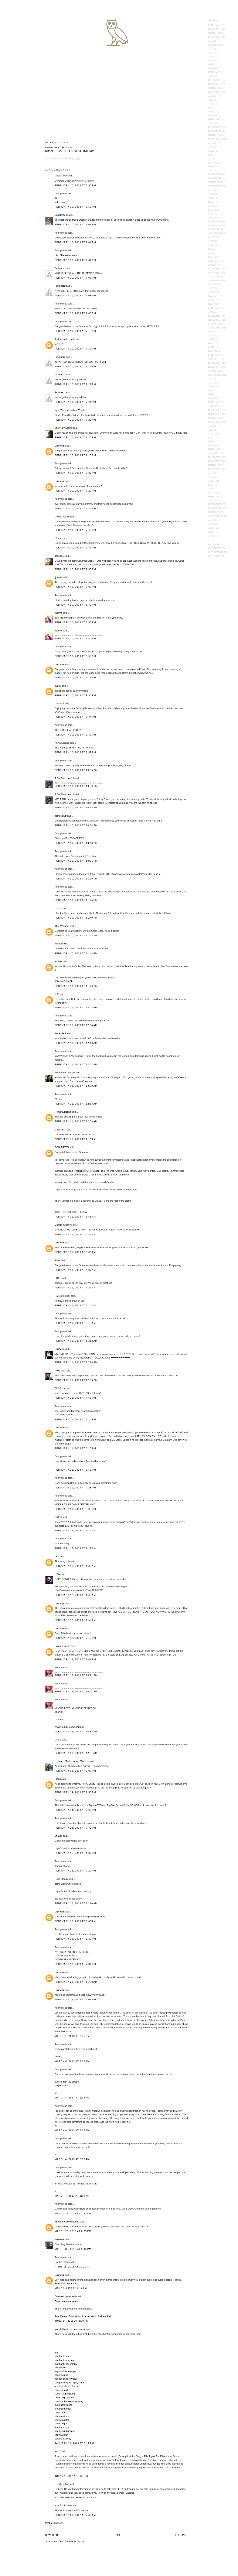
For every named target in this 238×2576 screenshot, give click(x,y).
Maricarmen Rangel (65, 1072)
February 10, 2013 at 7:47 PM (75, 547)
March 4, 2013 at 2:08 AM (72, 2159)
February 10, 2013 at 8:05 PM (75, 587)
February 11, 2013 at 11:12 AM (76, 1341)
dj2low (58, 1574)
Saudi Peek (61, 215)
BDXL (58, 1278)
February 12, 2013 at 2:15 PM (75, 1638)
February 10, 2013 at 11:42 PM (76, 935)
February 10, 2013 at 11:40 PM (76, 917)
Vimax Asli (105, 2316)
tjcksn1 (58, 577)
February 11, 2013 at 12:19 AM (76, 1043)
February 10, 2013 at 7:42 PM (75, 530)
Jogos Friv (154, 2456)
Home (117, 2535)
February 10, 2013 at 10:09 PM (76, 786)
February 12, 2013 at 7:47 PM (75, 1659)
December (214, 80)
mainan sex (61, 2367)
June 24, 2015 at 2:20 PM (72, 2321)
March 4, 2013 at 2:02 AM (72, 2061)
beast (58, 1556)
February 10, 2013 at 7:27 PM (75, 473)
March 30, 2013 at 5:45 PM (73, 2249)
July (211, 52)
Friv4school (166, 2456)
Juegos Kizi (146, 2463)
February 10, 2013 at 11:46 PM (76, 986)
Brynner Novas (62, 1646)
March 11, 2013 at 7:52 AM (73, 2213)
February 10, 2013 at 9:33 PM (75, 695)
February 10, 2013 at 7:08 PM (75, 295)
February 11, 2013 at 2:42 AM (75, 1234)
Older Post (181, 2535)
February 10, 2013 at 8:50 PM (75, 622)
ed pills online (62, 2484)
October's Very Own (18, 28)
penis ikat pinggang (65, 2393)
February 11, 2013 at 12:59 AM (76, 1121)
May (210, 60)
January (213, 76)
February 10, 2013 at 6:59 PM (75, 207)
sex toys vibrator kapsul (67, 2386)
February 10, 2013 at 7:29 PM (75, 490)
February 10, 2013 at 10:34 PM (76, 825)
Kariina (58, 961)
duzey (58, 686)
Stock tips (71, 2283)
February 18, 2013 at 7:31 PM (75, 1964)
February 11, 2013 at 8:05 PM (75, 1509)
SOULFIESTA (62, 1147)
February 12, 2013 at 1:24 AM (75, 1530)
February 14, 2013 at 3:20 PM (75, 1810)
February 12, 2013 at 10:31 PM (76, 1691)
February (214, 25)
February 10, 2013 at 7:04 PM (75, 242)
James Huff (61, 816)
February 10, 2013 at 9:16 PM (75, 677)
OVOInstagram (217, 552)
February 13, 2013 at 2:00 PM (75, 1771)
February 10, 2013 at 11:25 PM (76, 900)
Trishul (58, 943)
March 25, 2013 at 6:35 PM (73, 2231)
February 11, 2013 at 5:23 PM (75, 1419)
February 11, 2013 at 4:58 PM (75, 1398)
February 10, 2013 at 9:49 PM (75, 734)
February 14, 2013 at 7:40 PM (75, 1827)
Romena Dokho (63, 1111)
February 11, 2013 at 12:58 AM (76, 1103)
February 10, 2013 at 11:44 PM (76, 953)
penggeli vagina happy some (70, 2382)
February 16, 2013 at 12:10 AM (76, 1903)
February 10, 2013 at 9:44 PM (75, 717)
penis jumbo (61, 2412)
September (215, 37)
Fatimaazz (60, 268)
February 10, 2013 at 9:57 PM (75, 752)
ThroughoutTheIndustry (67, 2221)
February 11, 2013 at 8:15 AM (75, 1323)
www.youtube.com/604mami (69, 1727)
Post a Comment (54, 2523)
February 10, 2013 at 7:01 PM (75, 224)
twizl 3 (58, 2451)
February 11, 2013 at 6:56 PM (75, 1469)
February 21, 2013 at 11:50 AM (76, 1982)
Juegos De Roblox (129, 2460)
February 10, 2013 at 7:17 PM (75, 348)
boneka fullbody (63, 2438)
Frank (58, 1779)
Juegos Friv (142, 2456)
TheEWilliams (62, 926)
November (215, 29)
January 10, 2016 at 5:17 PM (74, 2443)
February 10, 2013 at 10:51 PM (76, 861)
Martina (59, 1667)
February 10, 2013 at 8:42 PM (75, 604)
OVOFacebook (217, 548)
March (212, 68)
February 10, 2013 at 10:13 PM (76, 807)
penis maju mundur (65, 2397)
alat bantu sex (62, 2356)
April (211, 64)
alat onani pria (62, 2416)
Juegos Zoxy (146, 2460)
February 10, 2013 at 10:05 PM (76, 770)
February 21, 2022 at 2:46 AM (75, 2515)
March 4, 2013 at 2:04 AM (72, 2097)
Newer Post (53, 2535)
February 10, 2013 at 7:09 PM (75, 313)
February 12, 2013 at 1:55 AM (75, 1620)
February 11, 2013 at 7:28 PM (75, 1487)
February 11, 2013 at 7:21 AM (75, 1287)
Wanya (58, 613)
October (214, 33)
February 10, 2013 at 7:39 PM (75, 508)
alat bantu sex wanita (66, 2364)
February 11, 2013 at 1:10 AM (75, 1139)
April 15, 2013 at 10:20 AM (73, 2266)
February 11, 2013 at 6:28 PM (75, 1448)
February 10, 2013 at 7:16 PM (75, 331)
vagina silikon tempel (65, 2371)
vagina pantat (62, 2420)
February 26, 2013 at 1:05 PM (75, 1999)
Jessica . (60, 556)
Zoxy (168, 2463)
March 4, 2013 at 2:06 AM (72, 2130)
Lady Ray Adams (63, 428)
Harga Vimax (91, 2316)
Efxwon (58, 1836)
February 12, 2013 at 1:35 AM (75, 1566)
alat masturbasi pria (65, 2431)
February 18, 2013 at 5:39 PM (75, 1939)
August (213, 40)
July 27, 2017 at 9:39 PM (71, 2476)
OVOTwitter (216, 556)
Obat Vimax (75, 2316)
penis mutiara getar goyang (69, 2401)
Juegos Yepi (159, 2463)
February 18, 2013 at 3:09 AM (75, 1921)
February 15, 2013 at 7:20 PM (75, 1870)
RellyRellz (60, 1370)
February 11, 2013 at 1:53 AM (75, 1216)
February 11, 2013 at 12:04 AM (76, 1007)
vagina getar (61, 2435)
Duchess (59, 1349)
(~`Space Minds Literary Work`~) (72, 1761)
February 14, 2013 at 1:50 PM (75, 1792)
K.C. (57, 994)
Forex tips (60, 2283)
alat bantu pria (62, 2427)
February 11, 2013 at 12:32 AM (76, 1064)
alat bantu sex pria (64, 2360)
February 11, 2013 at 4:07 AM (75, 1270)
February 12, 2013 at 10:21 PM (76, 1675)
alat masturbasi (63, 2408)
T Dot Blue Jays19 (64, 778)
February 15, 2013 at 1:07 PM (75, 1853)
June (211, 56)
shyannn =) (61, 1129)
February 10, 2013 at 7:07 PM (75, 277)
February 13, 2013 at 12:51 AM (76, 1753)
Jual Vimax (61, 2316)
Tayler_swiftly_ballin (65, 339)
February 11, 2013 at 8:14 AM (75, 1305)
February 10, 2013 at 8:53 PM (75, 656)
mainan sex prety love (66, 2378)
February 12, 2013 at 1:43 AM (75, 1595)
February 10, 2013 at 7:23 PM (75, 420)
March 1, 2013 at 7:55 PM (72, 2036)
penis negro (61, 2423)
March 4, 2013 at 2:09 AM (72, 2195)
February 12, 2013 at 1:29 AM (75, 1548)
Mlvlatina (59, 2239)
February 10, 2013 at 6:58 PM (75, 185)
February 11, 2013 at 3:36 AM (75, 1252)
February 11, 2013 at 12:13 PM (76, 1362)
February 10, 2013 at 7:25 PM (75, 437)
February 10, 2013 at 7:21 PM (75, 384)
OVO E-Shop (215, 544)
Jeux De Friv (112, 2460)
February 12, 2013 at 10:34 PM (76, 1731)
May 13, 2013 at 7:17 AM (71, 2288)
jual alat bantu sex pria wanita (70, 2329)
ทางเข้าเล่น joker (63, 2505)
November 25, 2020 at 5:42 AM (76, 2497)
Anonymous (61, 760)
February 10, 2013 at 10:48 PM (76, 843)
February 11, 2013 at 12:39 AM (76, 1086)
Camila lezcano (63, 1224)
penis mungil (61, 2390)
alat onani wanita (63, 2405)
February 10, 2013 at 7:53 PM (75, 569)
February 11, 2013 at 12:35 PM (76, 1380)
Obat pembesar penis (66, 2296)
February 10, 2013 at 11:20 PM (76, 878)
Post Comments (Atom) (72, 2541)
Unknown (60, 445)
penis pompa (61, 2375)
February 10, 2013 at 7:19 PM (75, 366)
